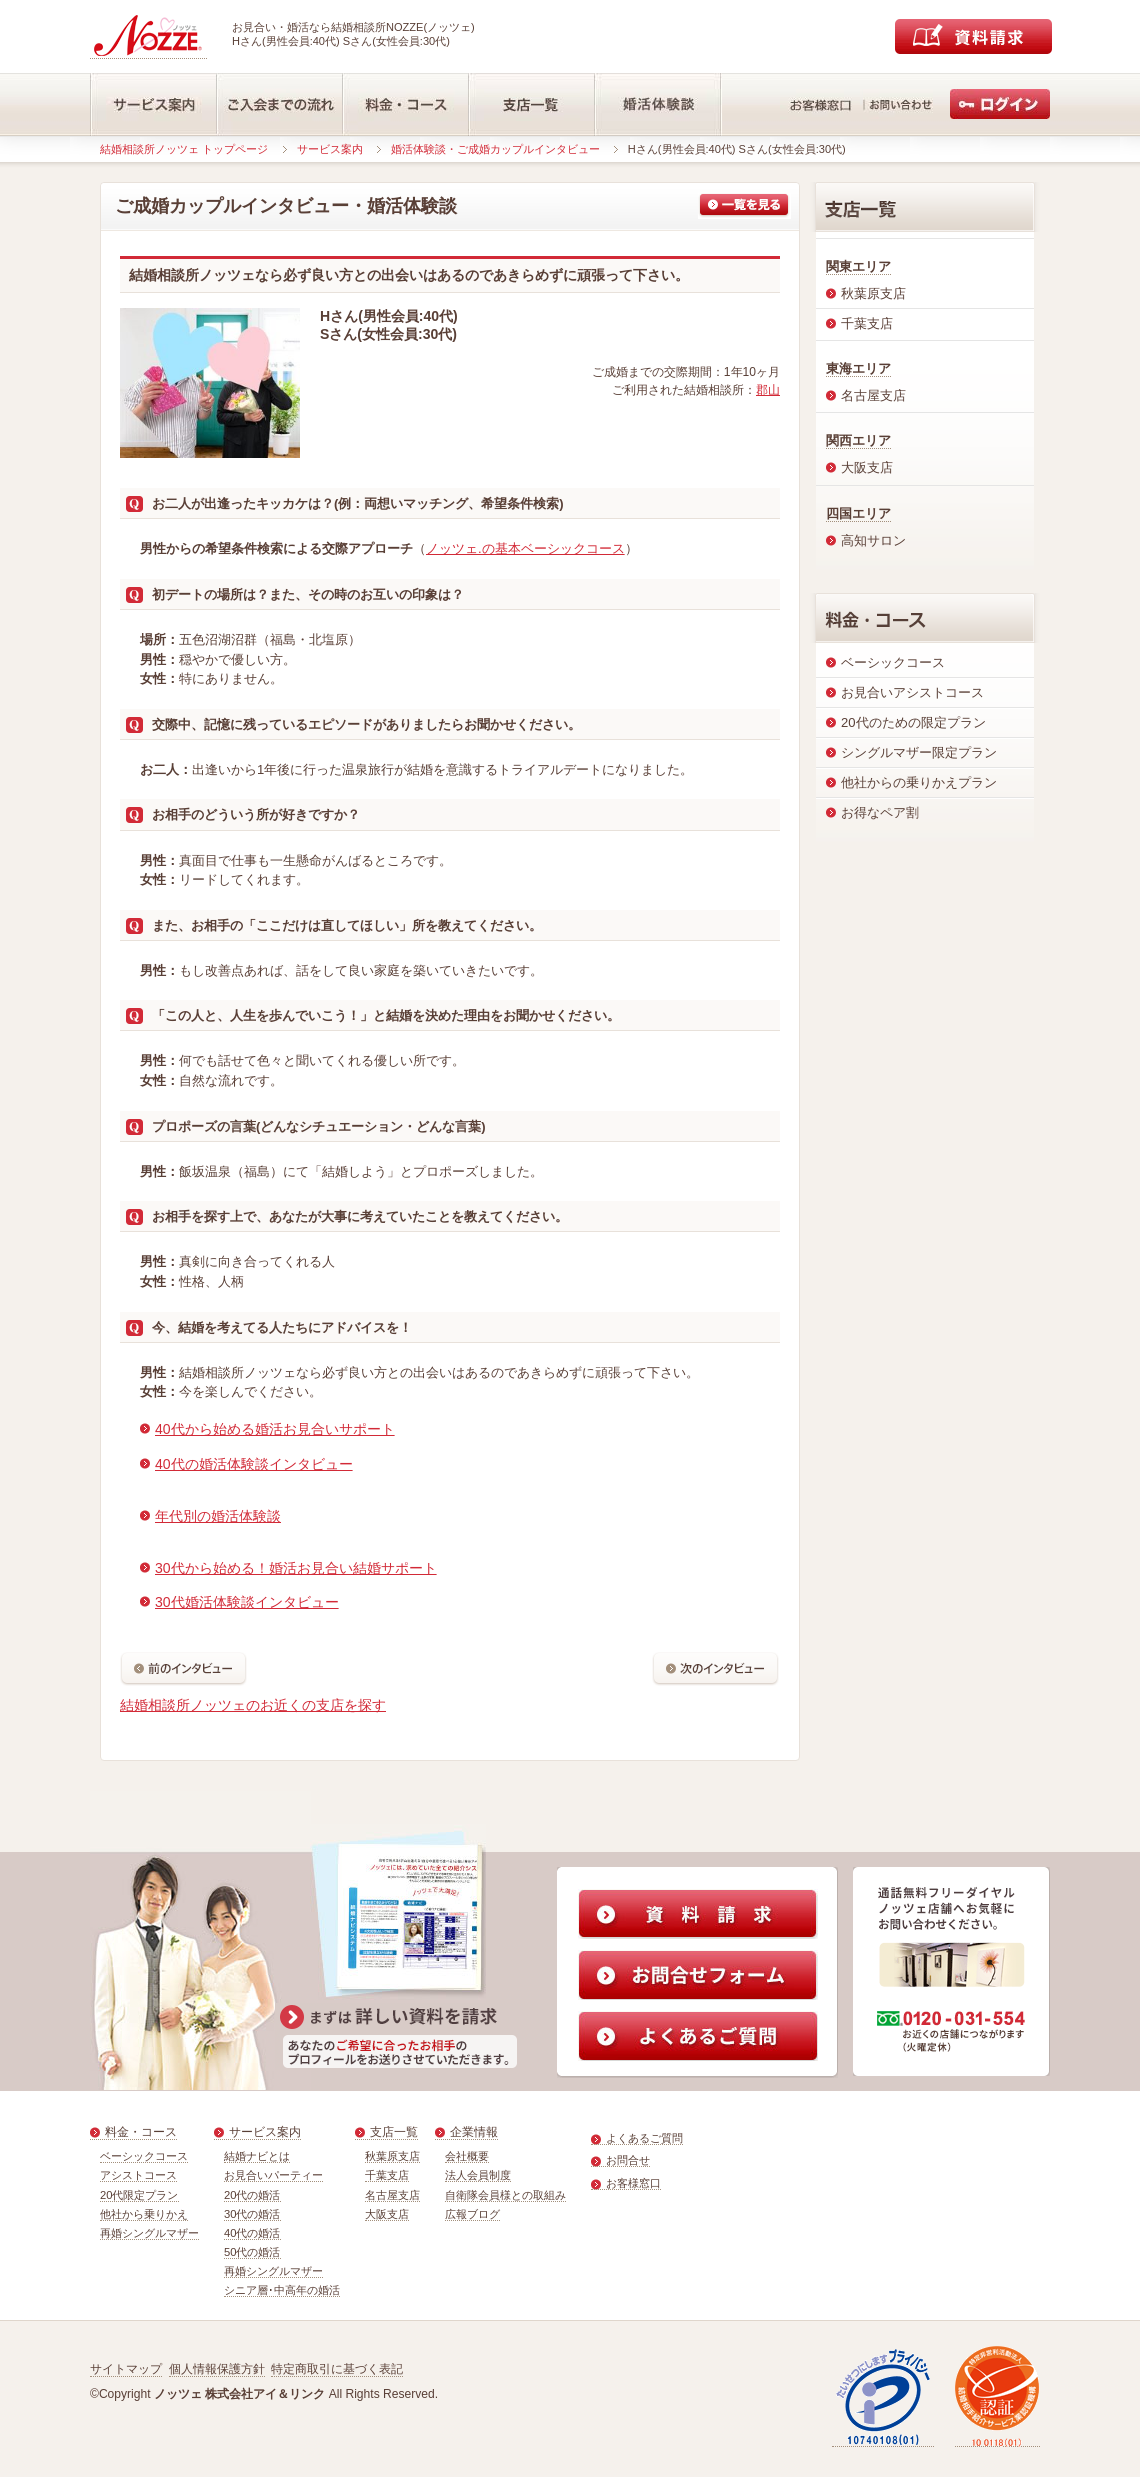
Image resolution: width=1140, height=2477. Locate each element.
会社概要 (467, 2156)
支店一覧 (394, 2132)
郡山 (768, 390)
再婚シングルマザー (149, 2233)
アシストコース (138, 2175)
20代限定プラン (139, 2195)
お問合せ (628, 2160)
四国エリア (858, 513)
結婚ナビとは (257, 2156)
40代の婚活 (252, 2233)
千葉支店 (387, 2175)
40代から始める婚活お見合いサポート (275, 1429)
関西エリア (858, 440)
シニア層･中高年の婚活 (282, 2290)
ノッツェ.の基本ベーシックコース (525, 548)
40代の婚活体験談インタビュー (254, 1464)
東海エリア (858, 368)
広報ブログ (472, 2214)
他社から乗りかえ (144, 2214)
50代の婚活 (252, 2252)
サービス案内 (330, 149)
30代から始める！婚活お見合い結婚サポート (296, 1568)
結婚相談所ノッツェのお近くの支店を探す (253, 1705)
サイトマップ (126, 2369)
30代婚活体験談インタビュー (247, 1602)
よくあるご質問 (644, 2138)
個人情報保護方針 (217, 2369)
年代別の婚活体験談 (218, 1516)
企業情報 (474, 2132)
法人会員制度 (478, 2175)
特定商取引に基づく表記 (337, 2369)
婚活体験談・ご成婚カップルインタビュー (495, 149)
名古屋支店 (392, 2195)
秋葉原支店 (392, 2156)
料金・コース (141, 2132)
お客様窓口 (633, 2183)
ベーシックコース (144, 2156)
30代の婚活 (252, 2214)
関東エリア (858, 266)
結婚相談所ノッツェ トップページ (184, 149)
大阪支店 (387, 2214)
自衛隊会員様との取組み (505, 2195)
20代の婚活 (252, 2195)
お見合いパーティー (273, 2175)
